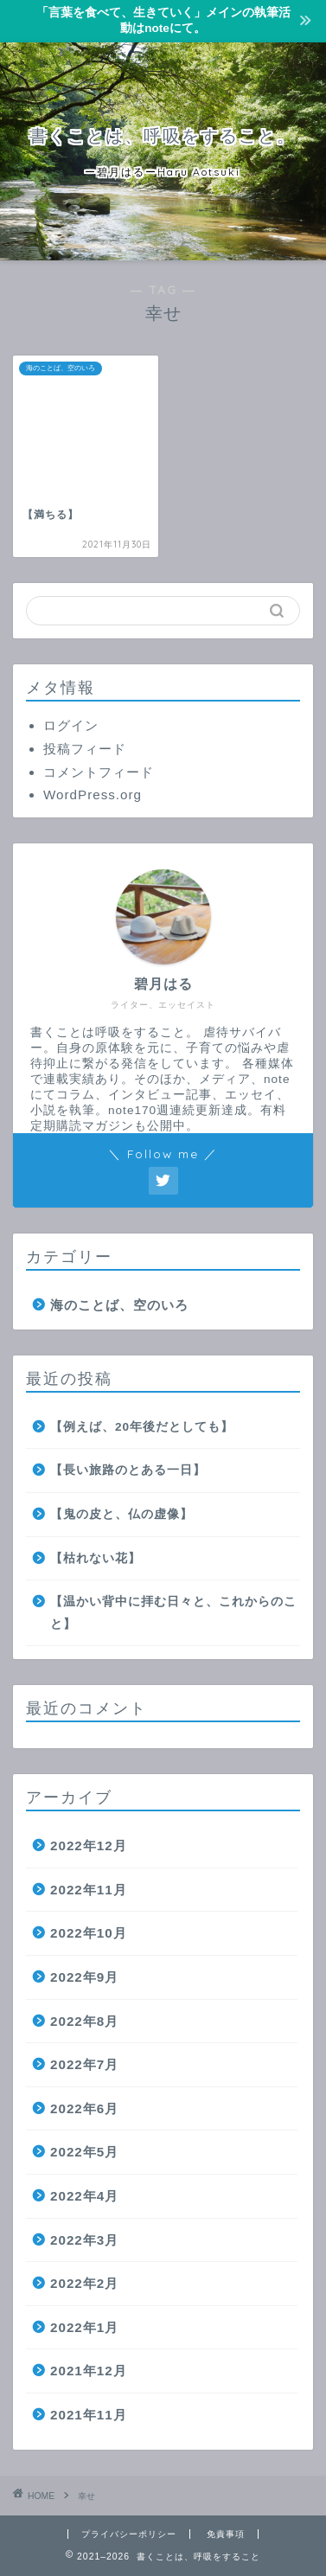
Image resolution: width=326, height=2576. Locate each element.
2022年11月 (88, 1889)
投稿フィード (84, 748)
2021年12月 (88, 2370)
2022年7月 (84, 2064)
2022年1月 (84, 2327)
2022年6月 (84, 2108)
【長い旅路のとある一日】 (128, 1470)
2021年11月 (88, 2414)
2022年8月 (84, 2021)
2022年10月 (88, 1933)
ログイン (71, 725)
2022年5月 (84, 2151)
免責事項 (226, 2534)
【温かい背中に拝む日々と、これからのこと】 (173, 1613)
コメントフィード (98, 772)
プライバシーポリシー (128, 2534)
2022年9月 (84, 1977)
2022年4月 (84, 2195)
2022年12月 (88, 1845)
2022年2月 (84, 2283)
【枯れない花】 (95, 1558)
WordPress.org (92, 794)
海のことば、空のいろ (119, 1305)
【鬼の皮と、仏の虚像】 (121, 1514)
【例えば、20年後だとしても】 (141, 1426)
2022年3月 (84, 2240)
